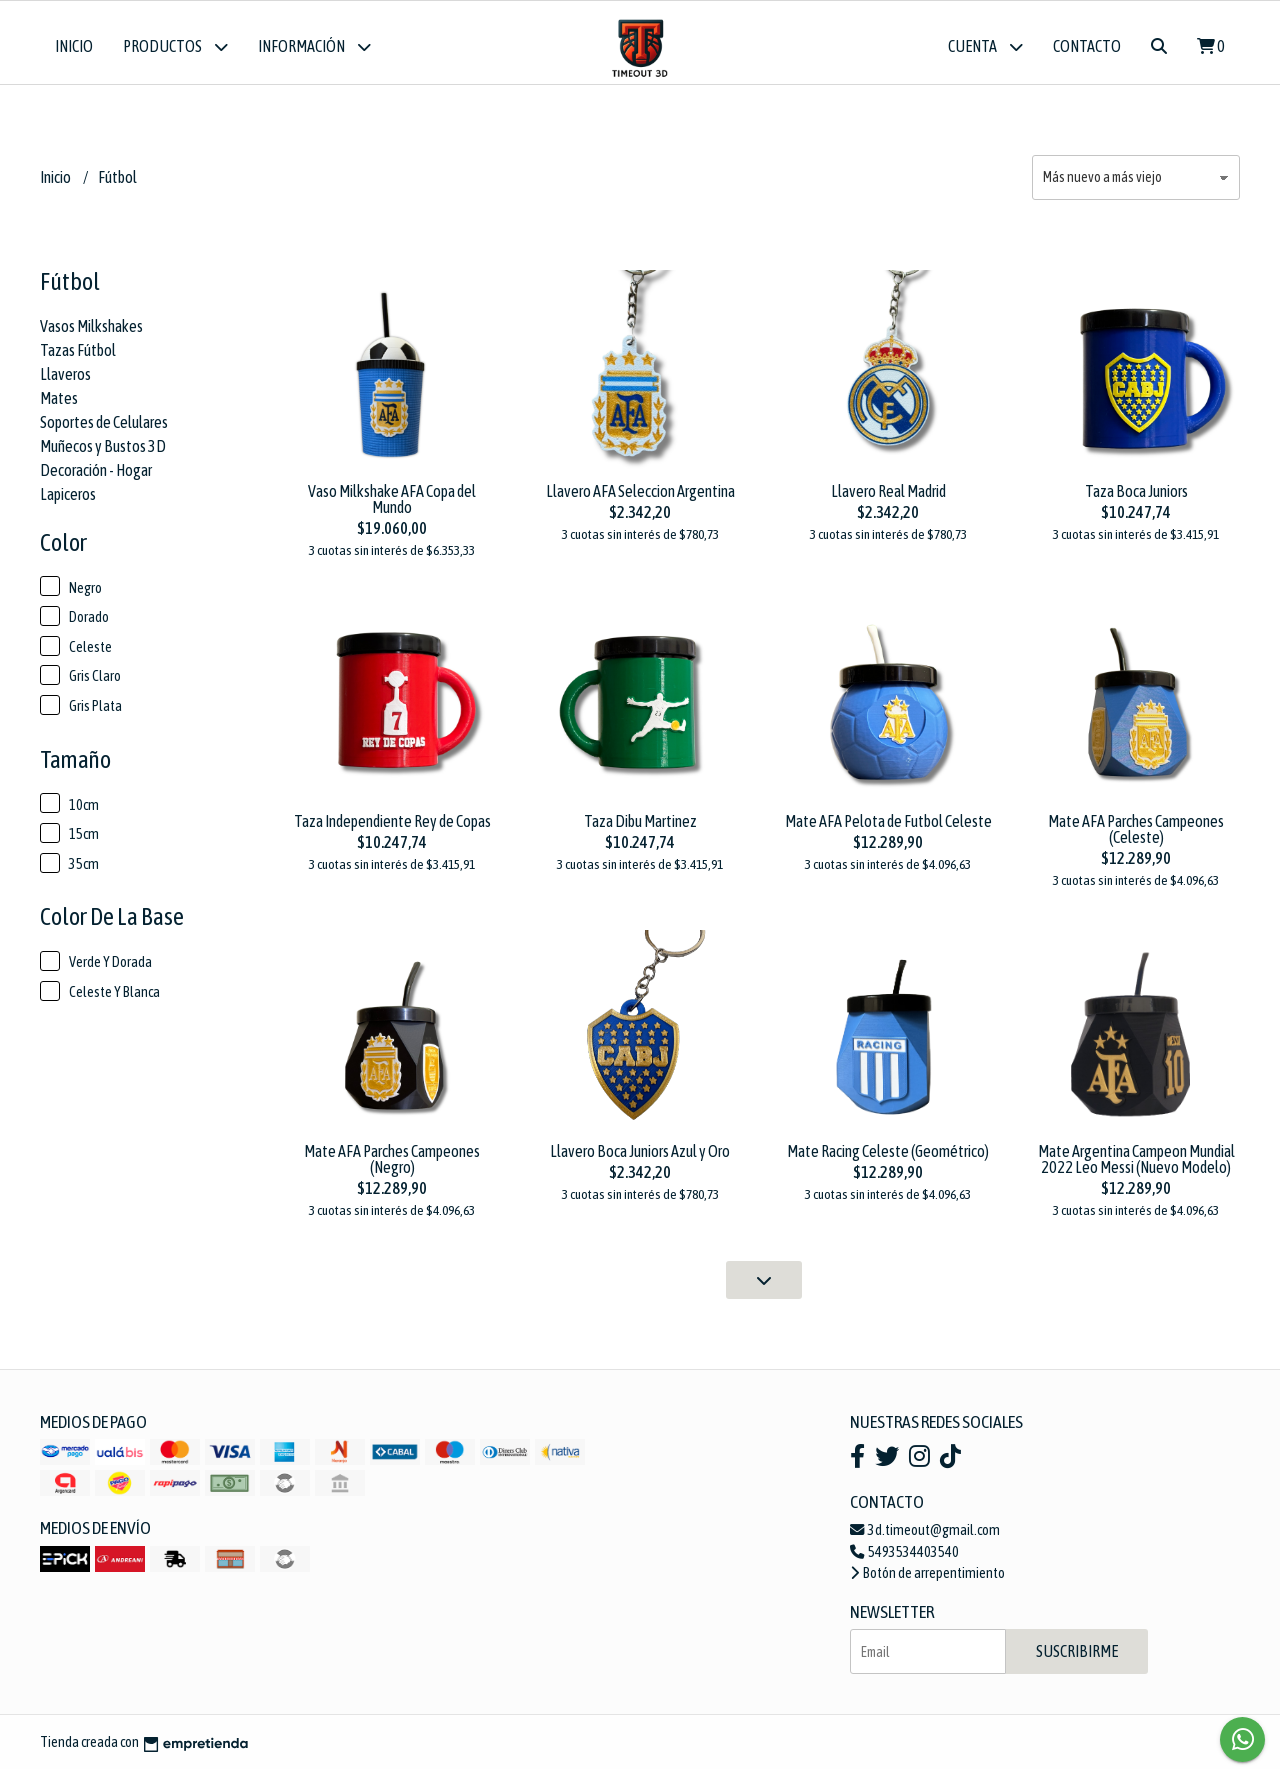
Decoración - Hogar (96, 477)
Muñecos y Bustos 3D (103, 453)
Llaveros (65, 381)
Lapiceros (68, 501)
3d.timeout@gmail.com (925, 1537)
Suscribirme (1077, 1659)
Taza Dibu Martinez (640, 828)
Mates (59, 405)
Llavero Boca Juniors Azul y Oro (640, 1159)
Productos (175, 46)
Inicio (74, 46)
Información (314, 46)
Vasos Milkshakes (91, 333)
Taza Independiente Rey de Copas (392, 828)
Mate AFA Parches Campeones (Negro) (392, 1167)
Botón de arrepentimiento (927, 1581)
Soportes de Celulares (104, 429)
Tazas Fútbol (78, 357)
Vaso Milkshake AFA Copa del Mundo (392, 506)
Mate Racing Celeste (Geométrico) (888, 1159)
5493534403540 (904, 1559)
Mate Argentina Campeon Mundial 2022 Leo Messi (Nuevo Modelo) (1136, 1167)
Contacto (1087, 46)
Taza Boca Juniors (1136, 498)
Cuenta (985, 46)
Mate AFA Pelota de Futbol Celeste (888, 828)
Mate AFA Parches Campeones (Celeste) (1136, 836)
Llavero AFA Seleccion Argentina (640, 498)
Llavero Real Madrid (888, 498)
